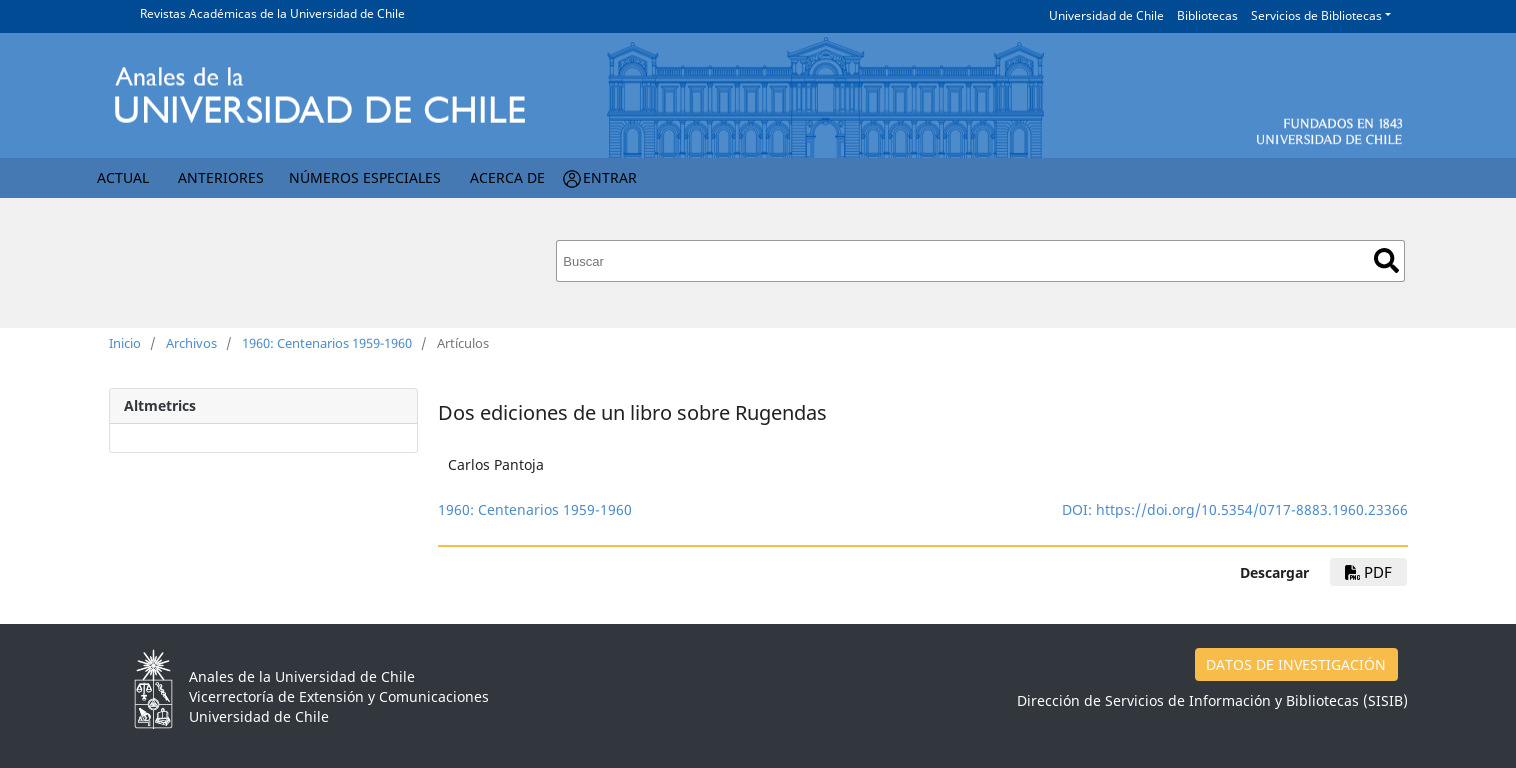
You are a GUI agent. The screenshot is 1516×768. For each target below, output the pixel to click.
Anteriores (221, 177)
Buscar (1386, 260)
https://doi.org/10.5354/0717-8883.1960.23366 (1252, 509)
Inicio (125, 343)
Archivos (191, 343)
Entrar (610, 177)
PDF (1368, 572)
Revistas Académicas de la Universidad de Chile (272, 13)
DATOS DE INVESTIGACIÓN (1296, 664)
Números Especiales (365, 177)
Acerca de (507, 177)
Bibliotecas (1207, 15)
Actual (123, 177)
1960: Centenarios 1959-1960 (327, 343)
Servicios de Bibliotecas (1316, 15)
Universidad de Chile (1106, 15)
